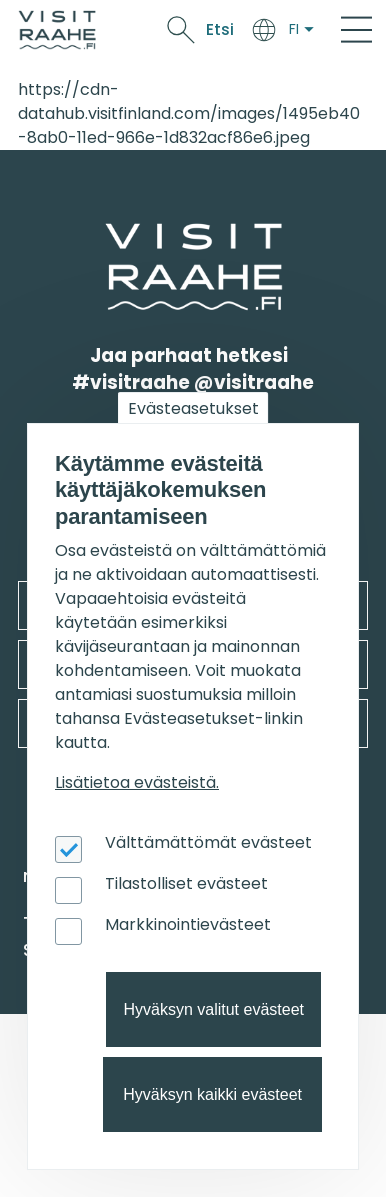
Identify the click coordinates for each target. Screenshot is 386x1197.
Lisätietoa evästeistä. (137, 782)
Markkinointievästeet (188, 924)
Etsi (220, 29)
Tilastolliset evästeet (186, 883)
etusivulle (107, 235)
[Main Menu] (356, 30)
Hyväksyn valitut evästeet (213, 1009)
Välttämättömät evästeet (208, 842)
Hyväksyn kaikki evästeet (212, 1094)
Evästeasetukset (193, 408)
